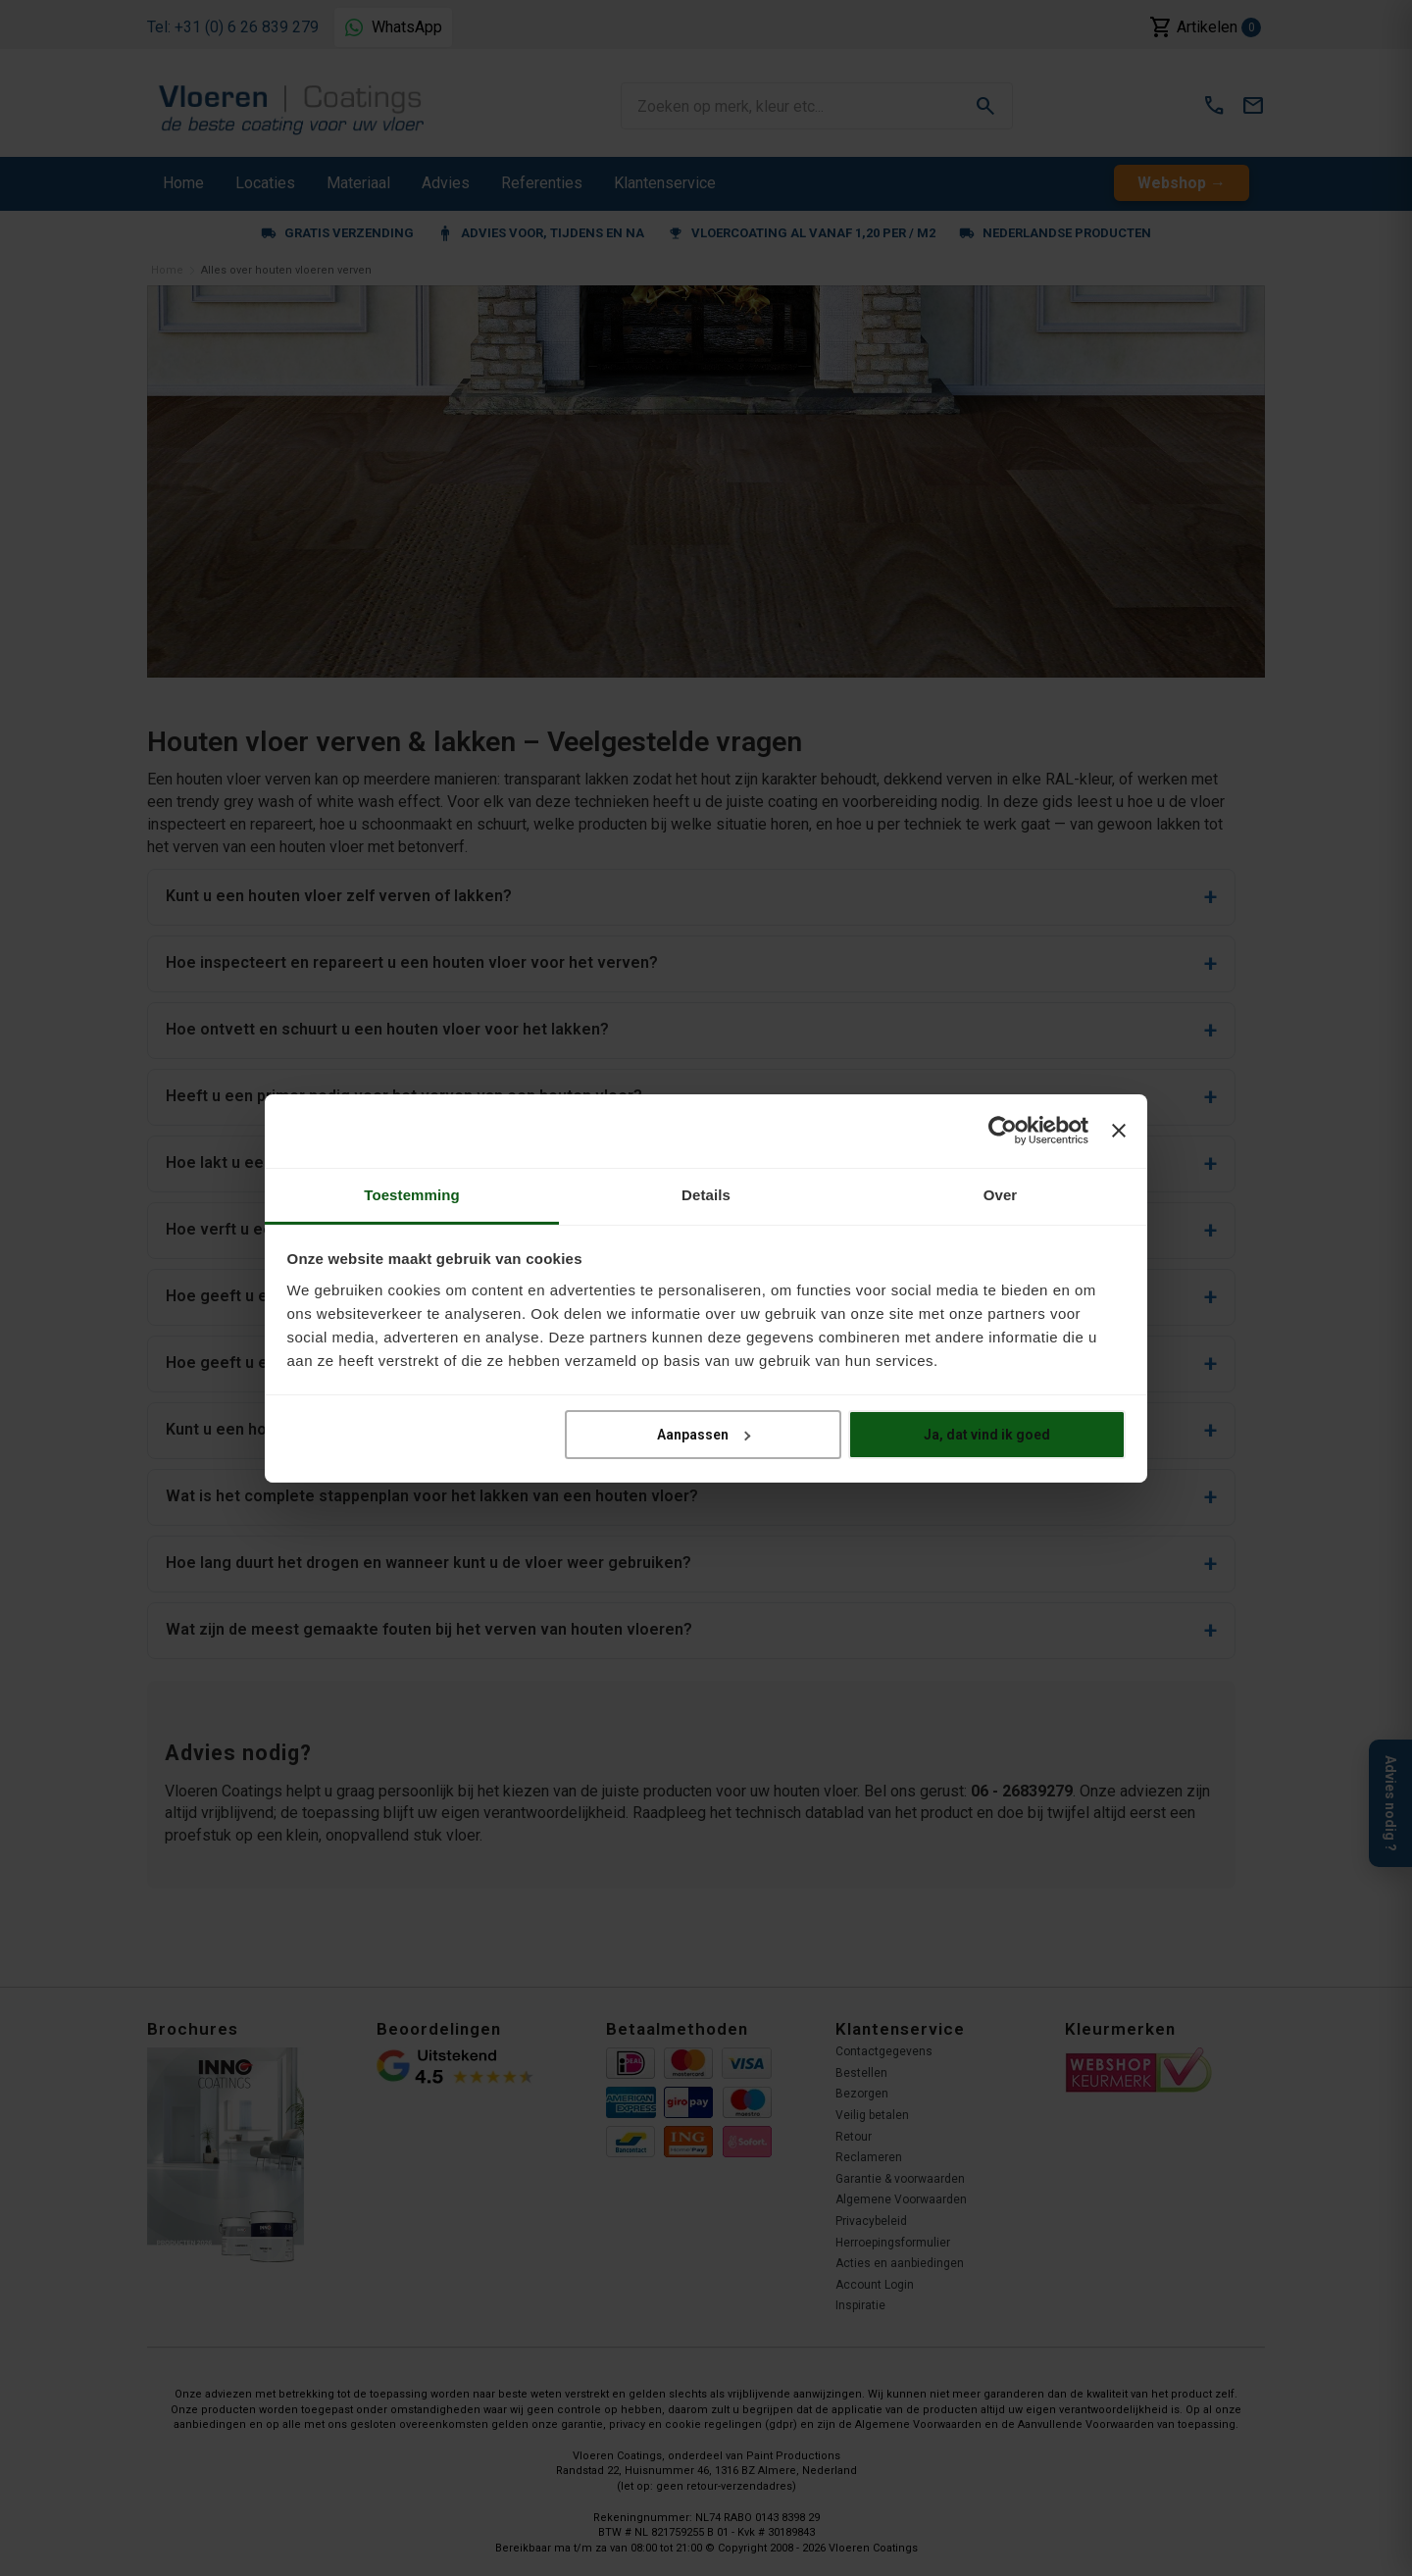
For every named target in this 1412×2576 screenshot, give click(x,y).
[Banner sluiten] (1119, 1130)
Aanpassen (703, 1434)
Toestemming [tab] (412, 1194)
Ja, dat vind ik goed (987, 1434)
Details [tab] (706, 1194)
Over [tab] (1000, 1194)
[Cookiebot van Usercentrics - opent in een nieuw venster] (1002, 1130)
